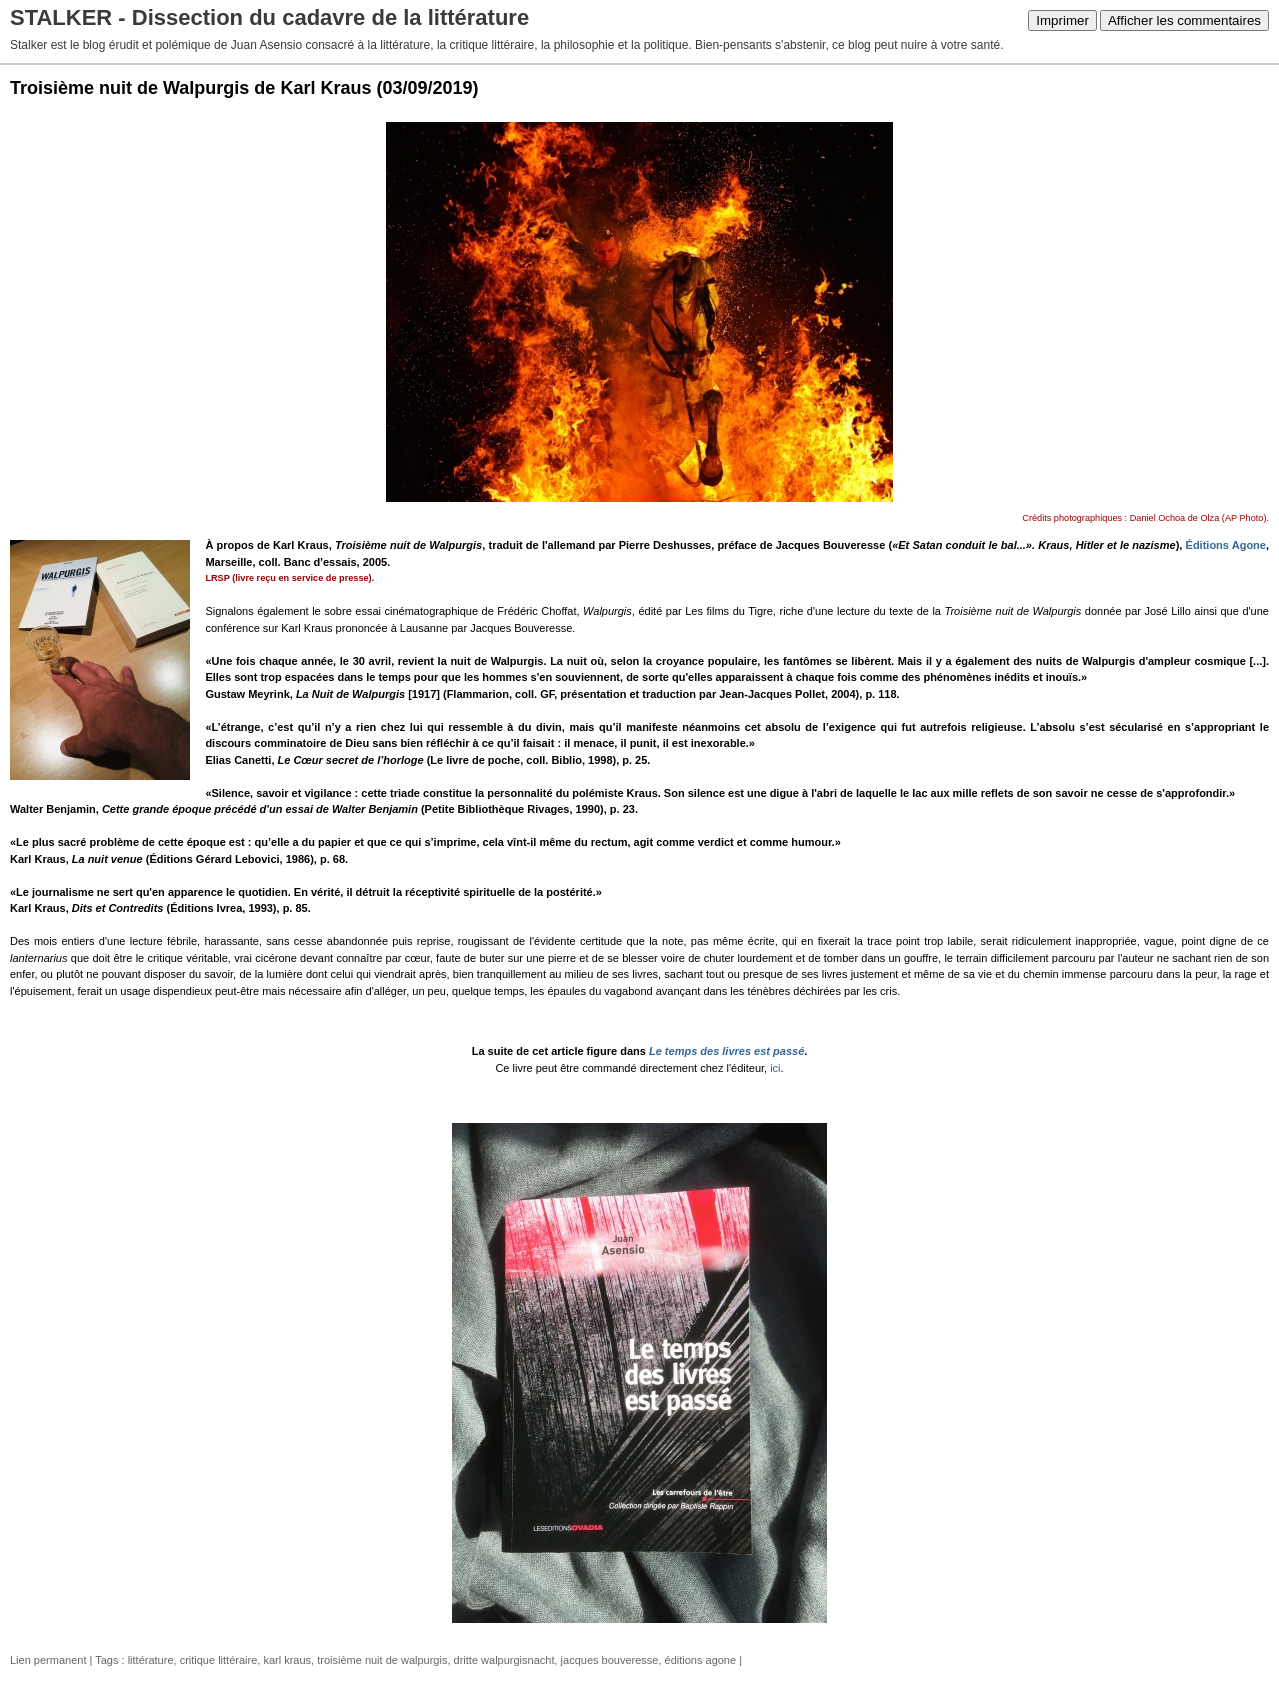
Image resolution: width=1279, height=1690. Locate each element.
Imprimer (1062, 20)
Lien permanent (48, 1660)
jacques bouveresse (610, 1660)
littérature (151, 1660)
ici (775, 1068)
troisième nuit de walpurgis (382, 1660)
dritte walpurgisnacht (504, 1660)
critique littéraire (219, 1660)
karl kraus (287, 1660)
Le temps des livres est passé (726, 1051)
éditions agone (701, 1660)
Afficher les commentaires (1184, 20)
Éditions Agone (1226, 545)
